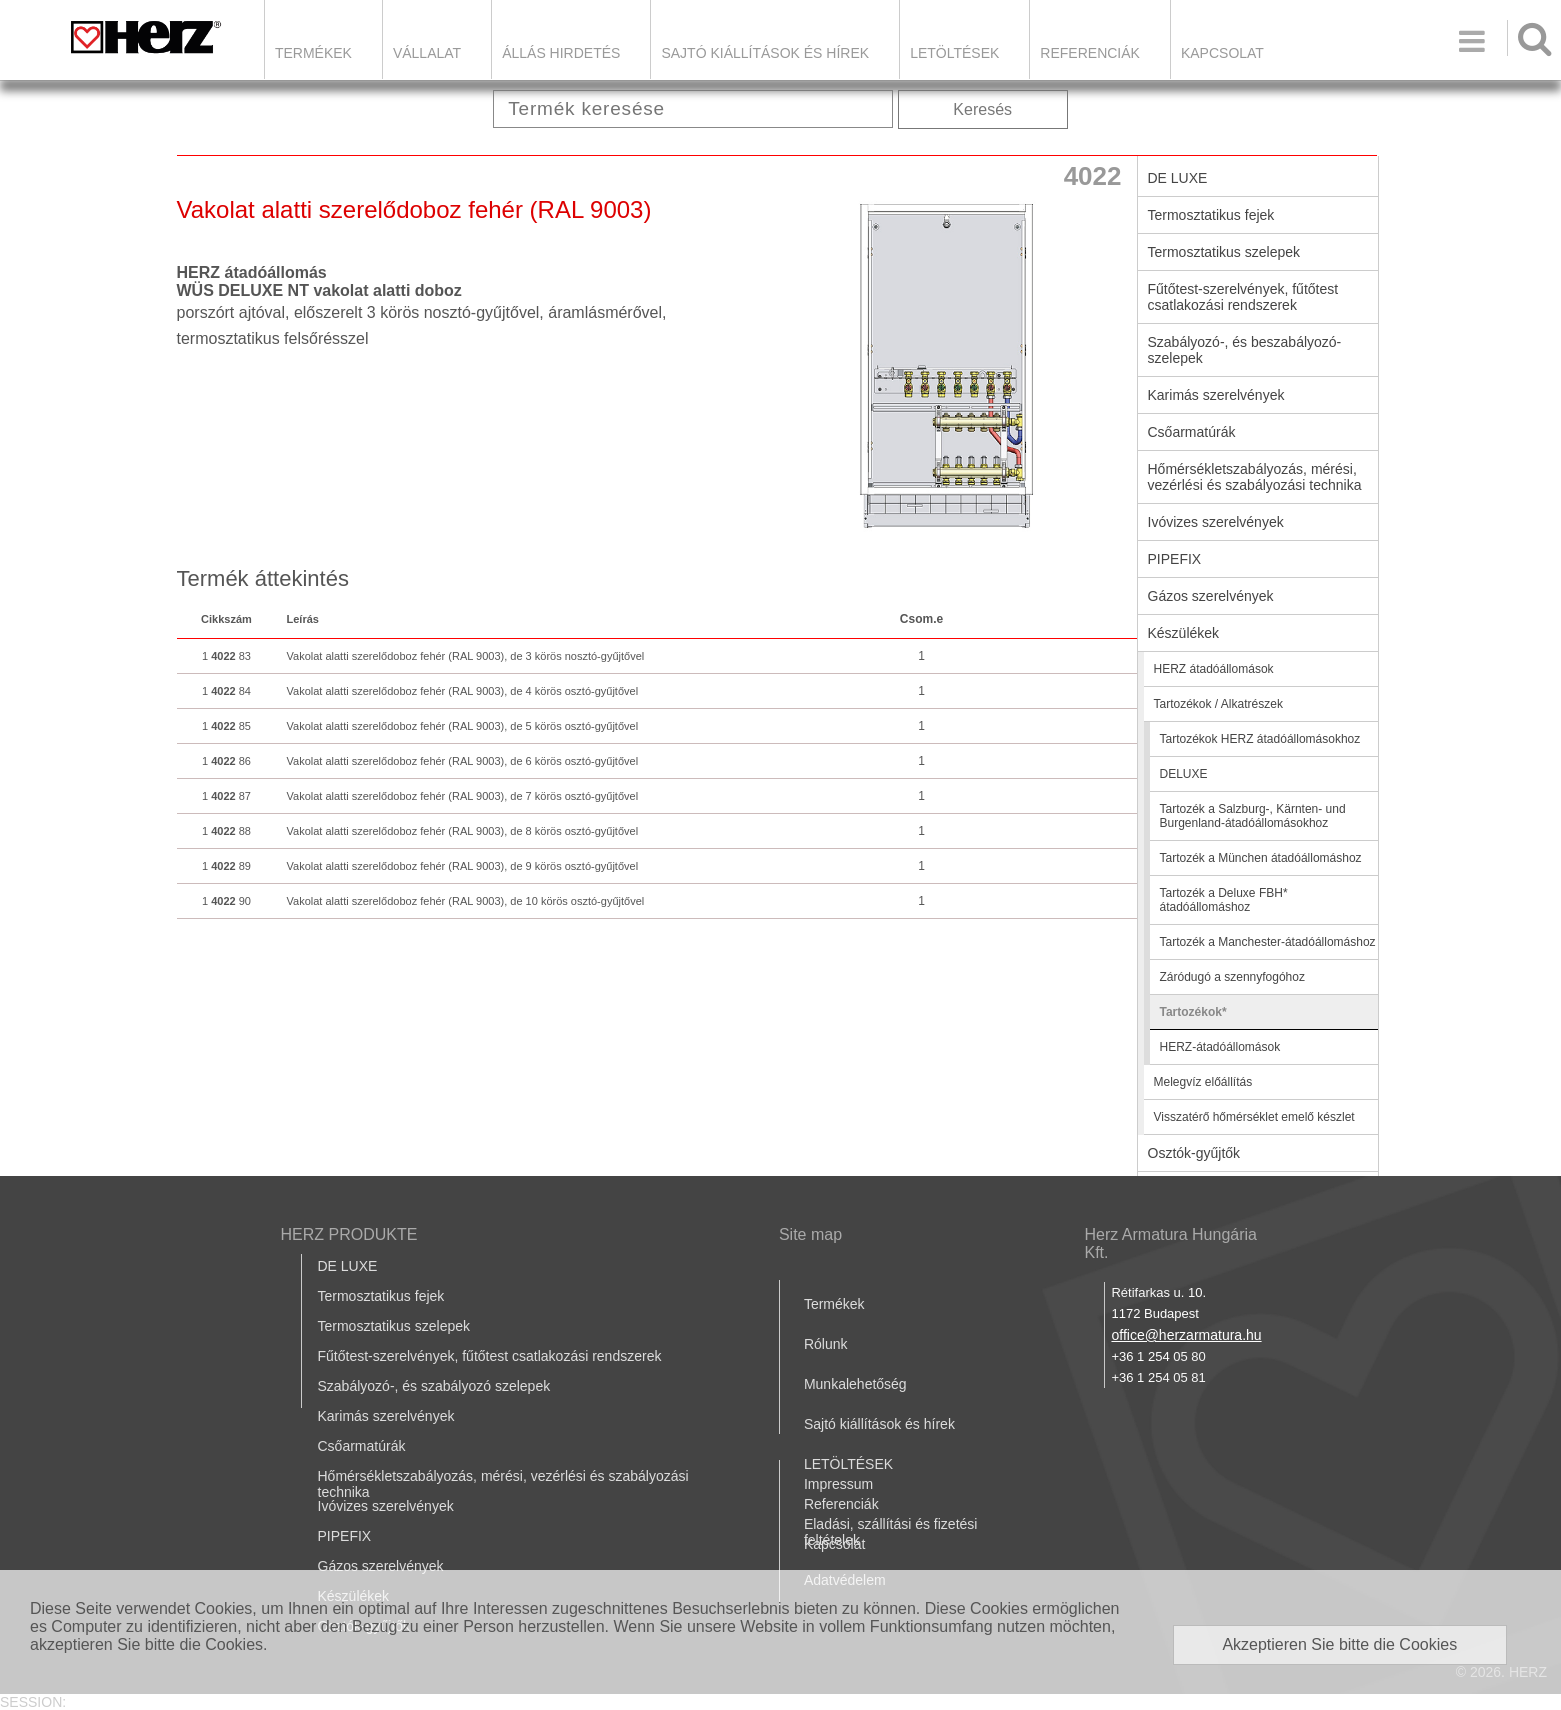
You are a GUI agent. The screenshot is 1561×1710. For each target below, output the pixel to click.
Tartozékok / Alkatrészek (1218, 704)
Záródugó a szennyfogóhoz (1232, 977)
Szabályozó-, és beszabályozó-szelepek (1245, 350)
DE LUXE (1178, 178)
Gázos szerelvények (1211, 596)
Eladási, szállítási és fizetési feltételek (891, 1532)
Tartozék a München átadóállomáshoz (1261, 858)
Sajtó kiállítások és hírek (765, 53)
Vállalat (427, 53)
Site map (810, 1234)
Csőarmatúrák (1192, 432)
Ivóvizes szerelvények (1216, 522)
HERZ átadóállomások (1214, 669)
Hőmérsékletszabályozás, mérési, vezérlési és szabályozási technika (1255, 477)
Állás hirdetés (561, 53)
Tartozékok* (1193, 1012)
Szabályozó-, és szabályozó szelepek (434, 1386)
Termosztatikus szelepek (1224, 252)
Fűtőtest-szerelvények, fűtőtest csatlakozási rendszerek (1243, 297)
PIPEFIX (1175, 559)
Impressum (838, 1484)
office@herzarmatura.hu (1186, 1335)
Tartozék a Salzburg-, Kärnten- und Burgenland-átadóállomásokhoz (1253, 816)
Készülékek (1184, 633)
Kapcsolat (1222, 53)
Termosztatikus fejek (1211, 215)
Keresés (982, 109)
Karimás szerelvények (1216, 395)
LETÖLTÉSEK (954, 53)
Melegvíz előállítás (1203, 1082)
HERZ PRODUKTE (349, 1234)
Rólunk (826, 1344)
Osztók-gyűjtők (1194, 1153)
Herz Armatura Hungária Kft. (1170, 1243)
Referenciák (1090, 53)
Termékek (313, 53)
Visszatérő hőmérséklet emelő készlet (1254, 1117)
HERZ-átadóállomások (1220, 1047)
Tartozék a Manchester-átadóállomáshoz (1268, 942)
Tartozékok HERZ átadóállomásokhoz (1260, 739)
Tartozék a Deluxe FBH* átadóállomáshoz (1224, 900)
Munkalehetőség (855, 1384)
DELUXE (1184, 774)
